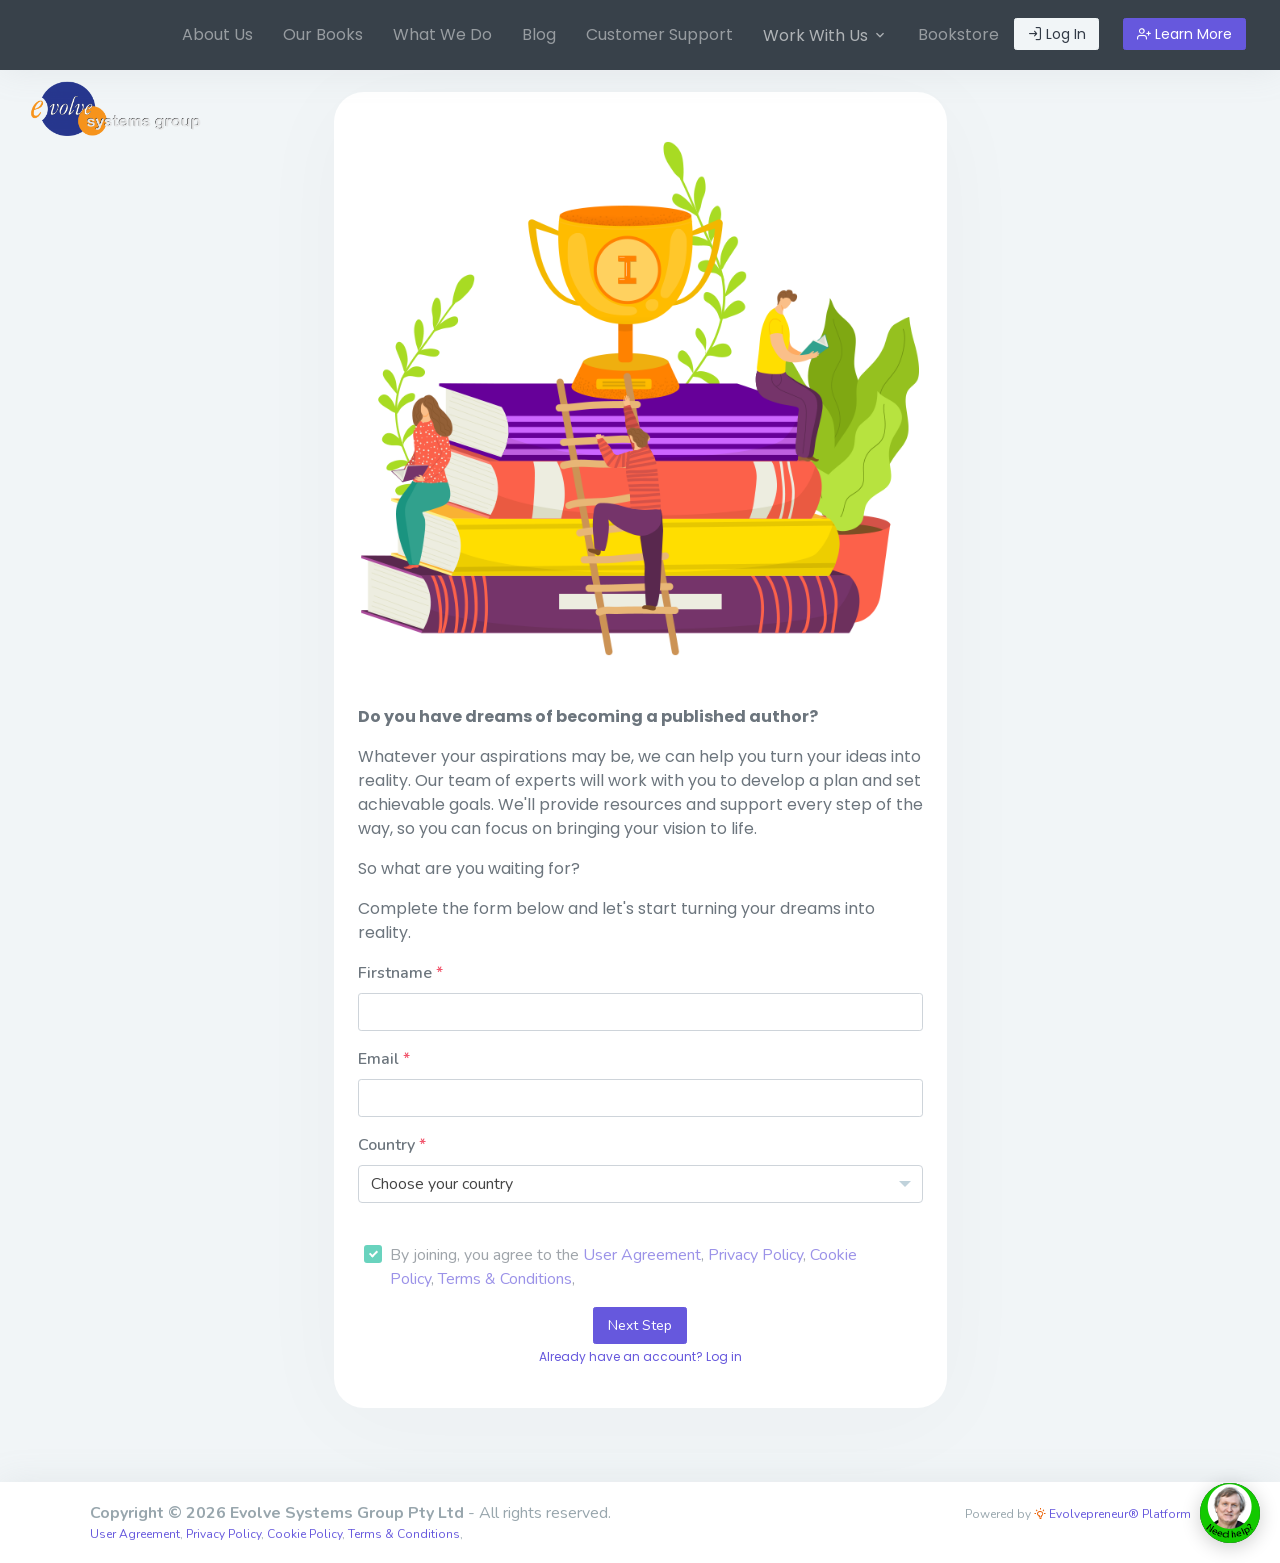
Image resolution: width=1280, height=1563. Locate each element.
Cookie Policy (304, 1534)
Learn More (1184, 34)
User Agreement (642, 1255)
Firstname (397, 973)
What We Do (442, 34)
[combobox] (640, 1184)
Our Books (323, 34)
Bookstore (958, 34)
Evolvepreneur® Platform (1112, 1514)
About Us (217, 34)
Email (380, 1059)
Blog (539, 34)
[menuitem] (217, 35)
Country (388, 1145)
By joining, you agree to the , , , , (623, 1267)
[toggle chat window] (1230, 1513)
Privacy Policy (755, 1255)
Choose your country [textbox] (442, 1184)
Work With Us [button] (825, 35)
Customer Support (659, 34)
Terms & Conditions (505, 1279)
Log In (1057, 34)
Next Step (640, 1325)
